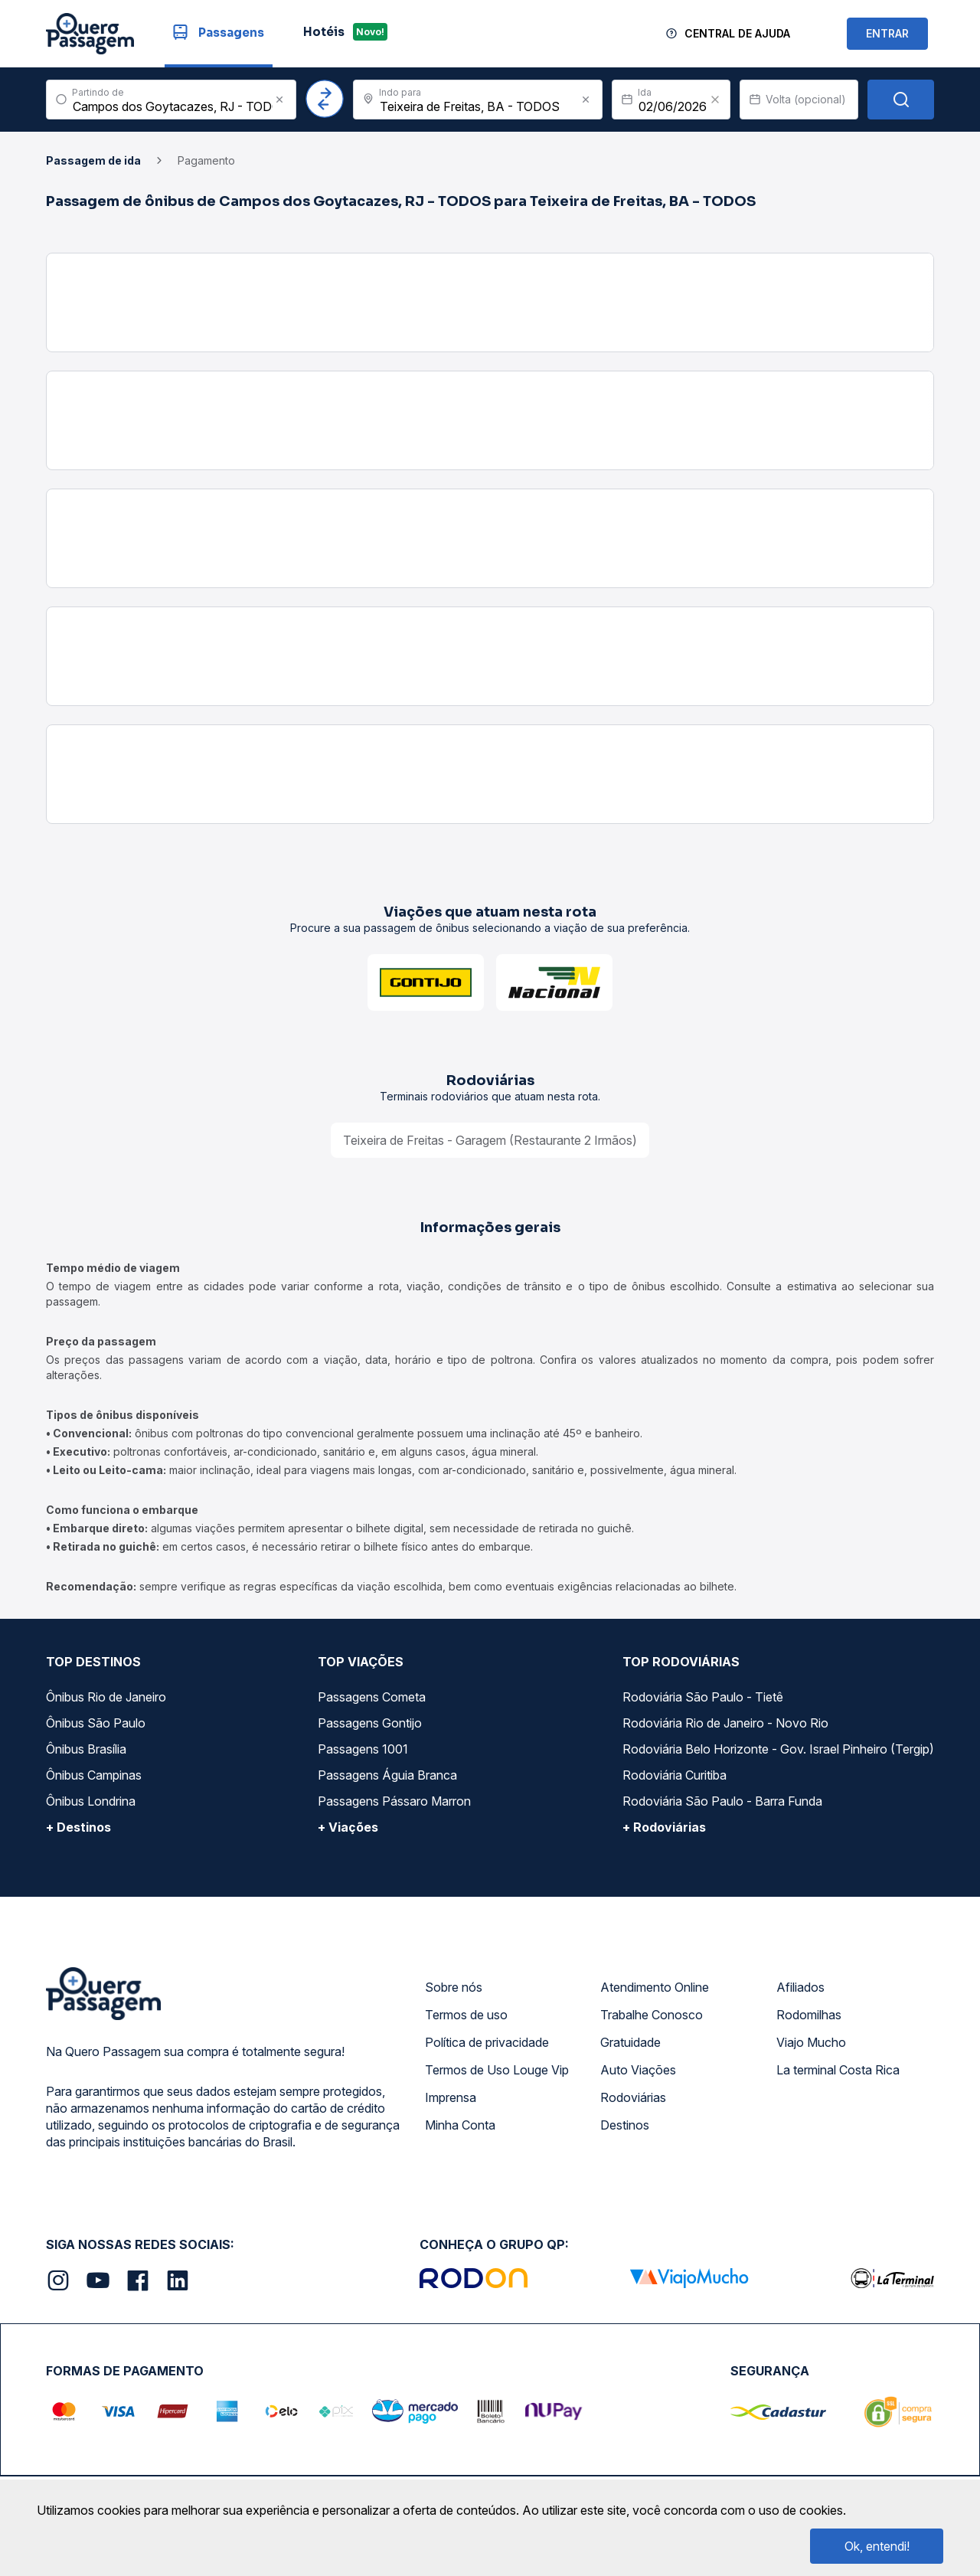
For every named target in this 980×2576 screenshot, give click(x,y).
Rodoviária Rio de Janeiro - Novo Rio (725, 1723)
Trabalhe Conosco (651, 2014)
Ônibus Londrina (91, 1801)
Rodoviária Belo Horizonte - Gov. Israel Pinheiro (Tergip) (778, 1749)
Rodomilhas (808, 2014)
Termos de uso (466, 2014)
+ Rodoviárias (664, 1827)
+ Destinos (78, 1827)
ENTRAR (887, 33)
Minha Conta (460, 2125)
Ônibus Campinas (94, 1775)
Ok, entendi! (877, 2546)
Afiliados (800, 1987)
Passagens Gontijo (370, 1723)
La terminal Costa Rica (838, 2069)
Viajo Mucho (811, 2042)
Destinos (624, 2125)
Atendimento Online (654, 1987)
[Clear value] (715, 99)
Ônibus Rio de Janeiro (106, 1697)
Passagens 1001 (363, 1749)
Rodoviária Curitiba (674, 1775)
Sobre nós (453, 1987)
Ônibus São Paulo (95, 1723)
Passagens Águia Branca (387, 1775)
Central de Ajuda (737, 33)
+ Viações (348, 1827)
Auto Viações (638, 2069)
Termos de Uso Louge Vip (497, 2069)
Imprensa (450, 2097)
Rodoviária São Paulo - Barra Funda (722, 1801)
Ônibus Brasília (86, 1749)
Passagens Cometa (372, 1697)
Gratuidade (630, 2042)
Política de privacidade (487, 2042)
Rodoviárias (633, 2097)
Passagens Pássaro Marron (394, 1801)
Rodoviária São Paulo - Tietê (702, 1697)
